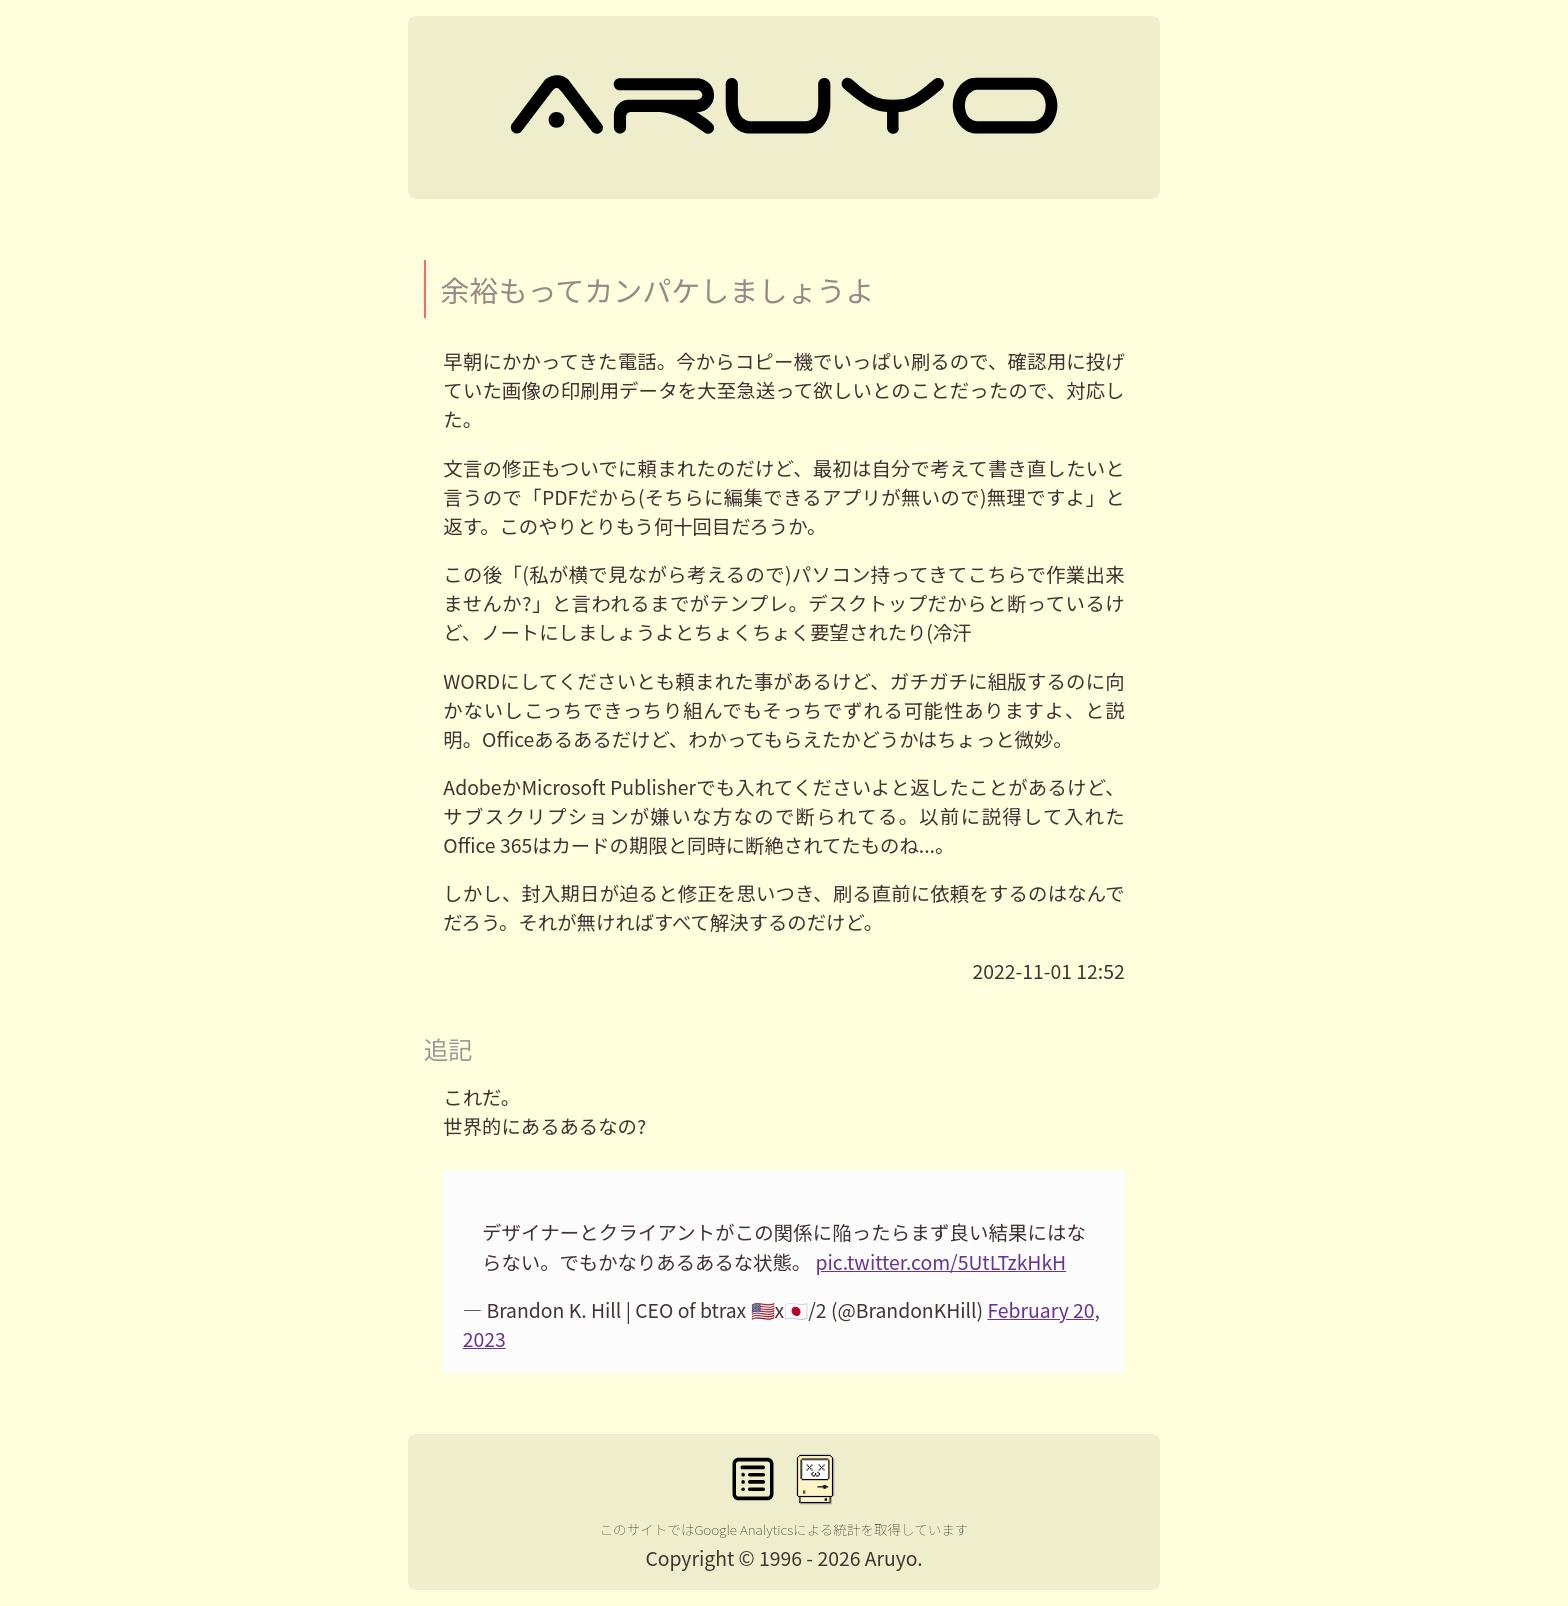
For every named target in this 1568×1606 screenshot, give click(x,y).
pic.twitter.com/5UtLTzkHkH (941, 1262)
